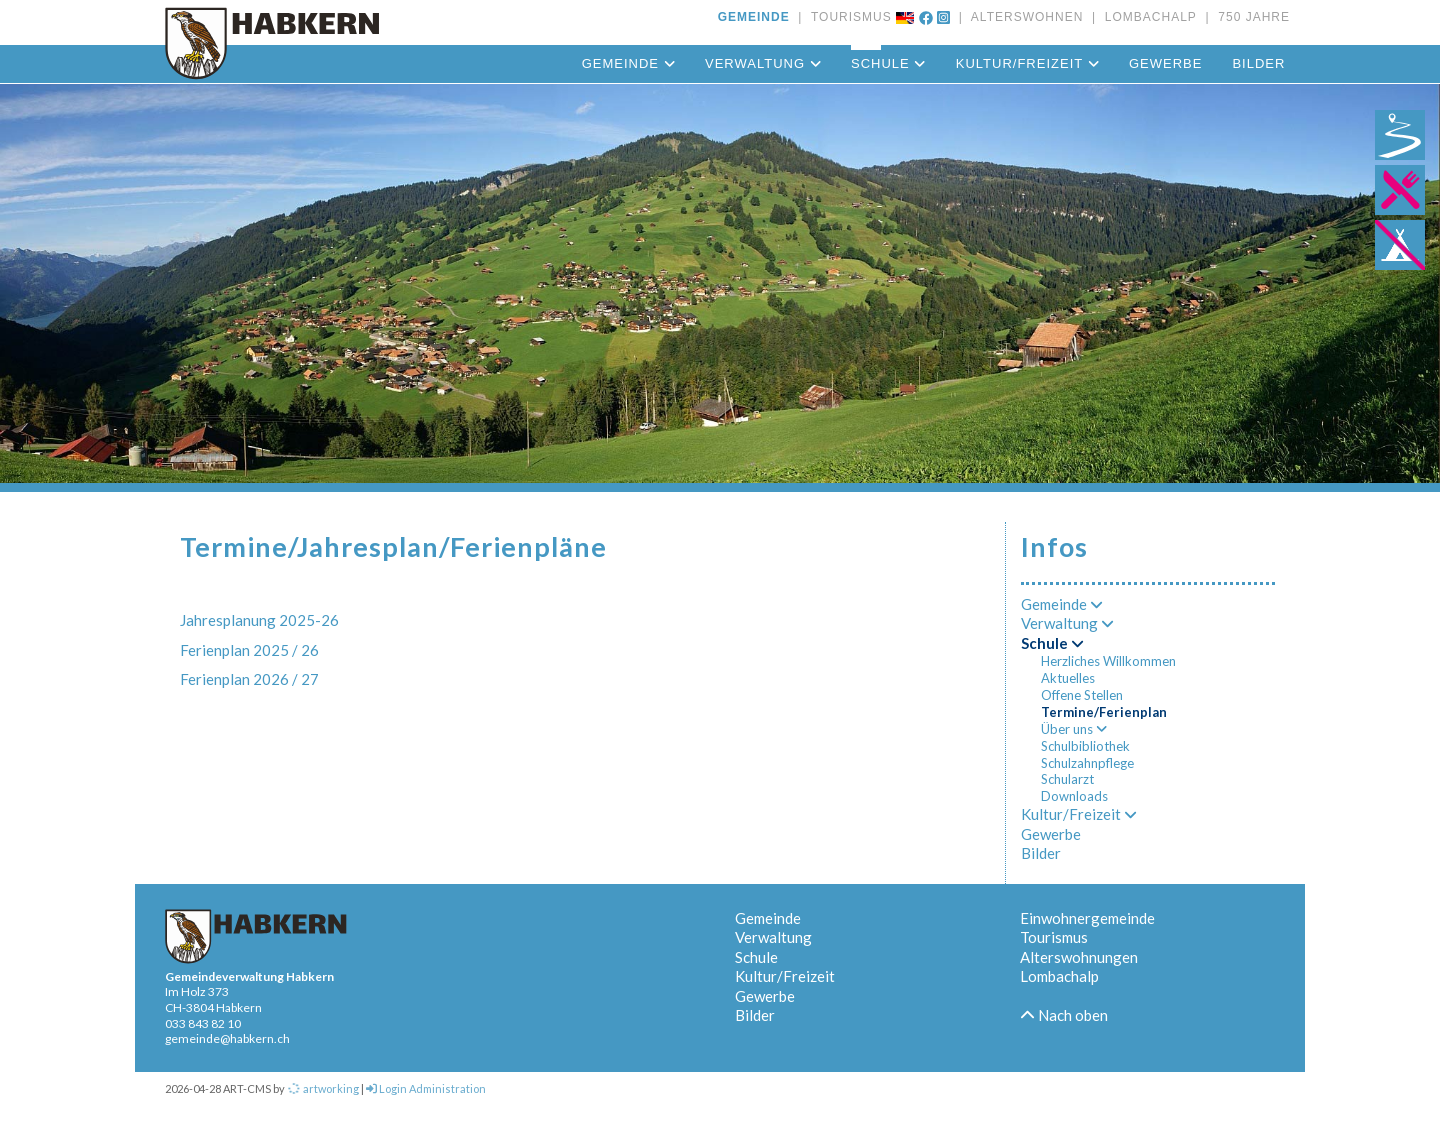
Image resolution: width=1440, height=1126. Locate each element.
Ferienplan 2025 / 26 (249, 650)
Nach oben (1064, 1015)
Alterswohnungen (1079, 957)
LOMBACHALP (1146, 17)
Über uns (1074, 729)
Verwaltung (763, 63)
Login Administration (426, 1088)
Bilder (1258, 63)
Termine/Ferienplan (1104, 712)
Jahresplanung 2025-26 (259, 620)
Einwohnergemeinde (1087, 918)
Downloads (1074, 796)
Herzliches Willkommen (1108, 661)
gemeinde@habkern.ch (227, 1038)
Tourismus (1054, 937)
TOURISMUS (847, 17)
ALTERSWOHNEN (1023, 17)
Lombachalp (1059, 976)
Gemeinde (628, 63)
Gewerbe (1165, 63)
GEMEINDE (754, 17)
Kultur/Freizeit (1027, 63)
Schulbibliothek (1085, 746)
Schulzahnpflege (1087, 763)
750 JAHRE (1250, 17)
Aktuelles (1068, 678)
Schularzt (1067, 779)
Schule (888, 63)
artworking (323, 1088)
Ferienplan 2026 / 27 (249, 679)
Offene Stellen (1082, 695)
